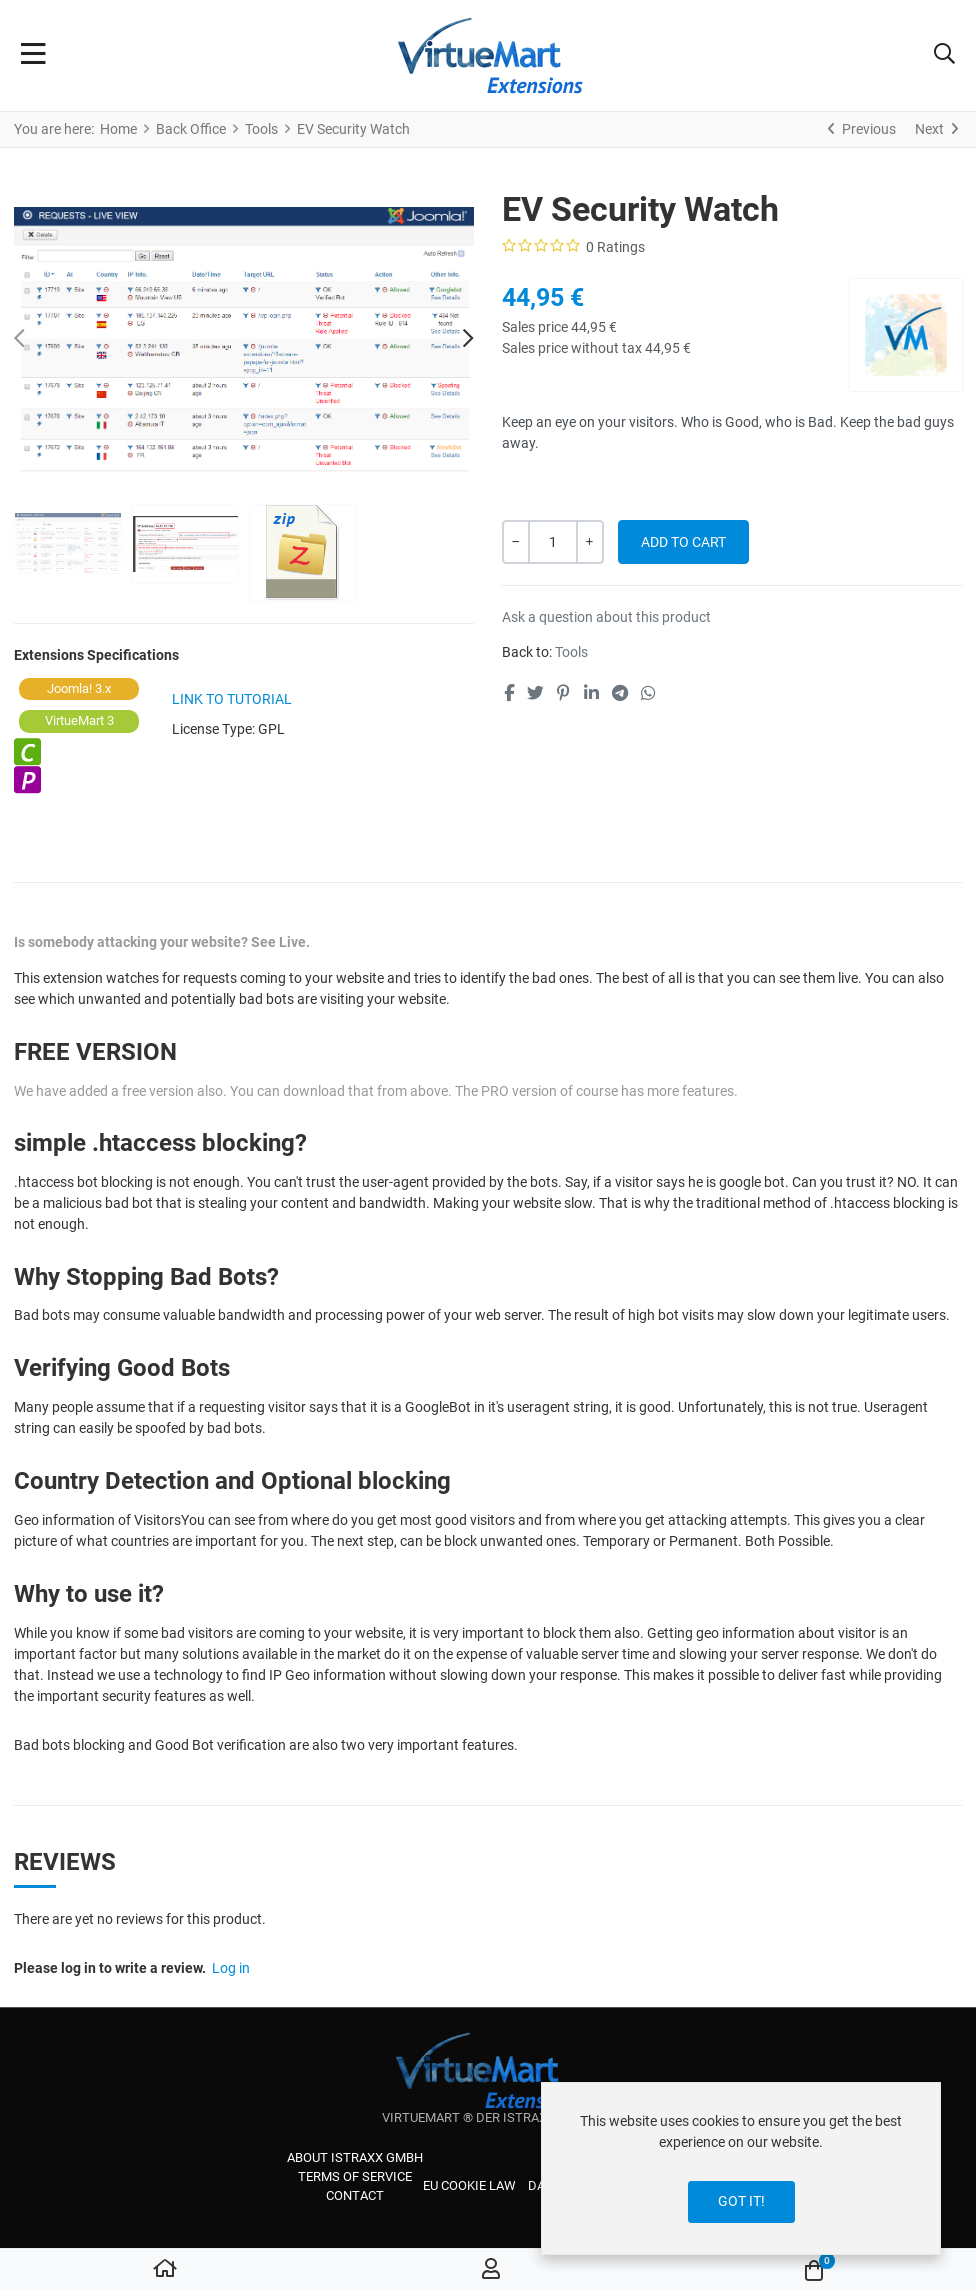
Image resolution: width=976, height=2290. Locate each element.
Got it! (741, 2201)
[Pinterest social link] (564, 693)
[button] (944, 56)
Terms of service (355, 2176)
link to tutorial (232, 699)
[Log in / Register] (491, 2270)
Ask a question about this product (606, 617)
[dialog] (741, 2168)
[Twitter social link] (535, 693)
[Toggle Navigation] (33, 56)
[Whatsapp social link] (649, 693)
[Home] (165, 2270)
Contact (355, 2195)
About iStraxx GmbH (355, 2157)
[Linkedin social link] (591, 693)
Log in (231, 1968)
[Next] (936, 129)
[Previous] (862, 129)
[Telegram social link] (619, 693)
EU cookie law (469, 2185)
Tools (571, 652)
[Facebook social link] (508, 693)
